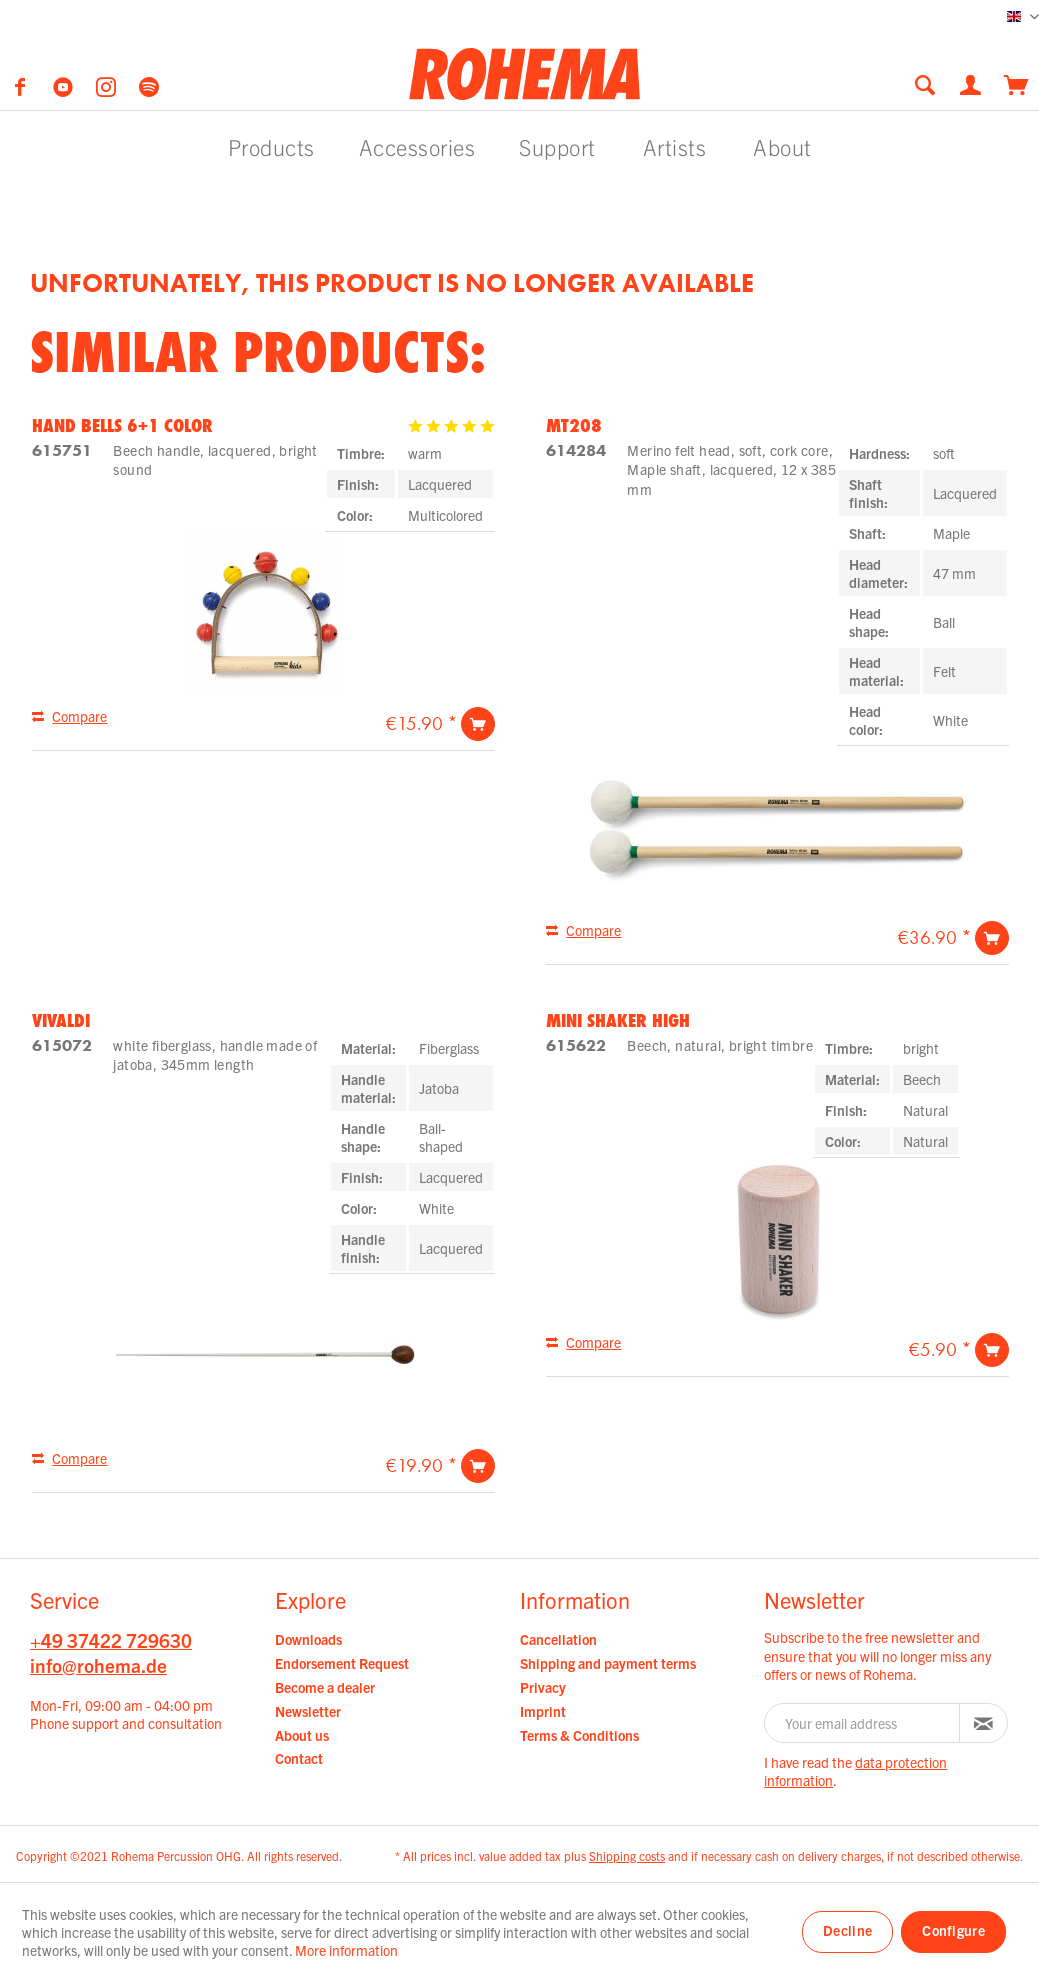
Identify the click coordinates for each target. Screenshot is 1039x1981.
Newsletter (308, 1711)
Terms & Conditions (579, 1735)
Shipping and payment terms (608, 1663)
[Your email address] (862, 1723)
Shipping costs (627, 1855)
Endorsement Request (342, 1663)
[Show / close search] (925, 84)
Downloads (308, 1639)
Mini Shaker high (618, 1020)
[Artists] (675, 146)
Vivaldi (61, 1020)
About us (302, 1735)
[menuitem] (931, 84)
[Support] (557, 146)
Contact (299, 1758)
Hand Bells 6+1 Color (122, 425)
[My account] (972, 83)
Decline (847, 1930)
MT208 (574, 425)
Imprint (543, 1711)
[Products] (271, 146)
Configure (953, 1930)
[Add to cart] (478, 724)
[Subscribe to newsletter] (983, 1723)
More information (346, 1950)
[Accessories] (417, 146)
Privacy (543, 1687)
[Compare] (69, 716)
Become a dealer (325, 1687)
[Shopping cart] (1016, 83)
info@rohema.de (98, 1665)
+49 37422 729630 (111, 1640)
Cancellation (558, 1639)
